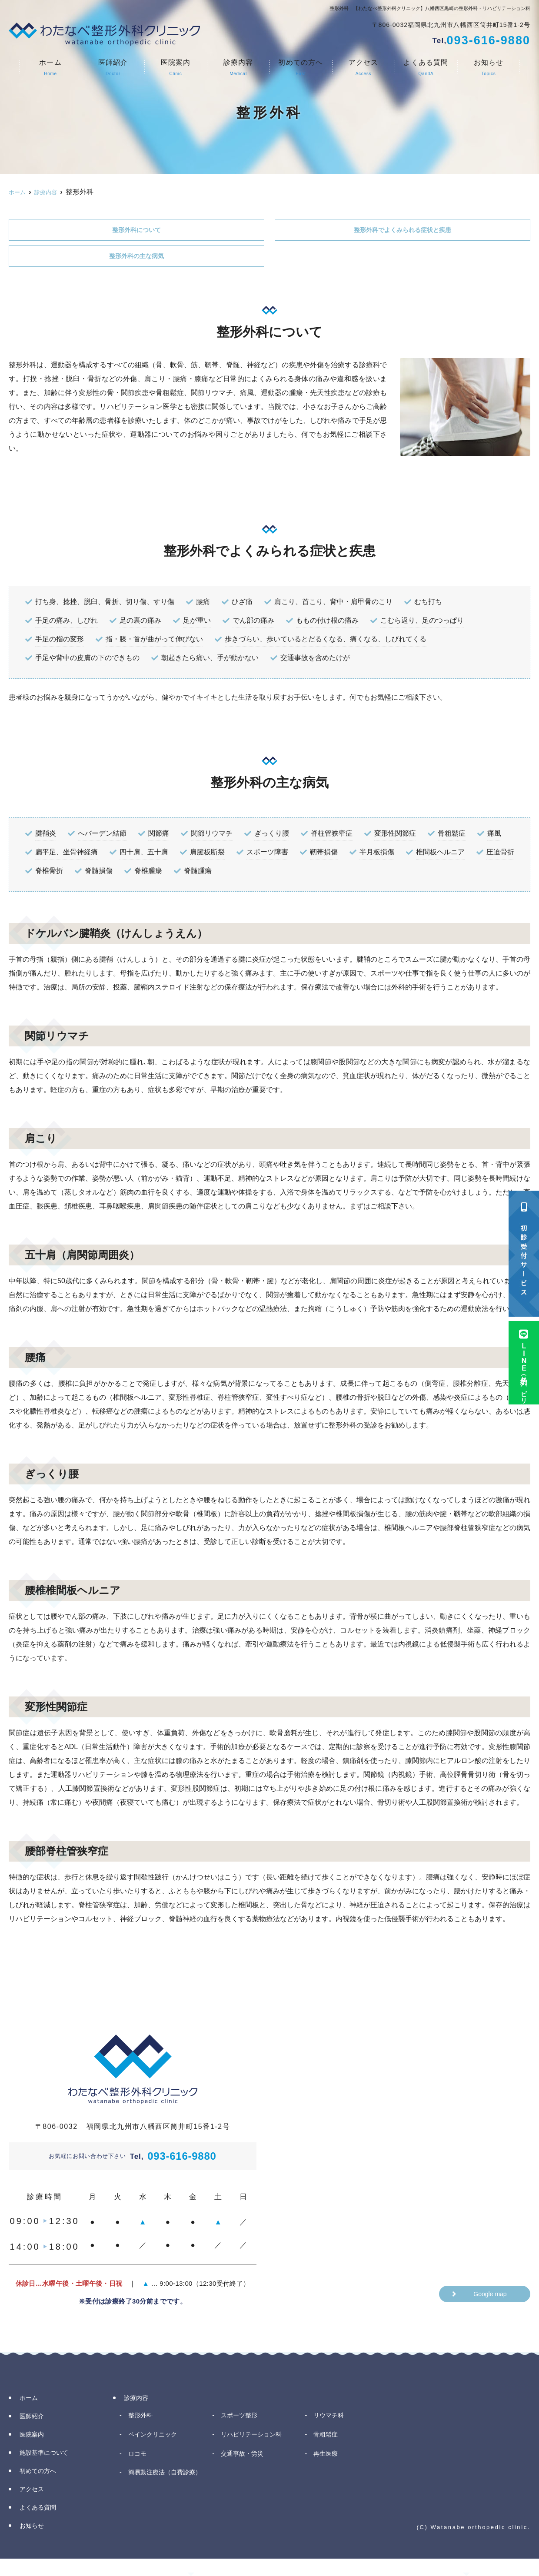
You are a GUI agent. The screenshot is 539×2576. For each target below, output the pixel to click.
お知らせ (488, 68)
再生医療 (327, 2458)
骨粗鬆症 (327, 2438)
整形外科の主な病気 (136, 258)
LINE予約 (524, 1365)
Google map (490, 2298)
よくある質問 (426, 68)
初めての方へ (301, 68)
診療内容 (238, 68)
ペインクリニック (156, 2438)
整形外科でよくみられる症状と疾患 (402, 230)
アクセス (363, 68)
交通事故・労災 (245, 2458)
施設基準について (48, 2456)
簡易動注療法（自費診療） (169, 2484)
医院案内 (175, 68)
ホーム (50, 68)
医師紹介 (113, 68)
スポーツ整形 (242, 2419)
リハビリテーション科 (256, 2438)
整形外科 (142, 2419)
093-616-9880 (173, 2159)
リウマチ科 (331, 2419)
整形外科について (136, 230)
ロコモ (138, 2458)
